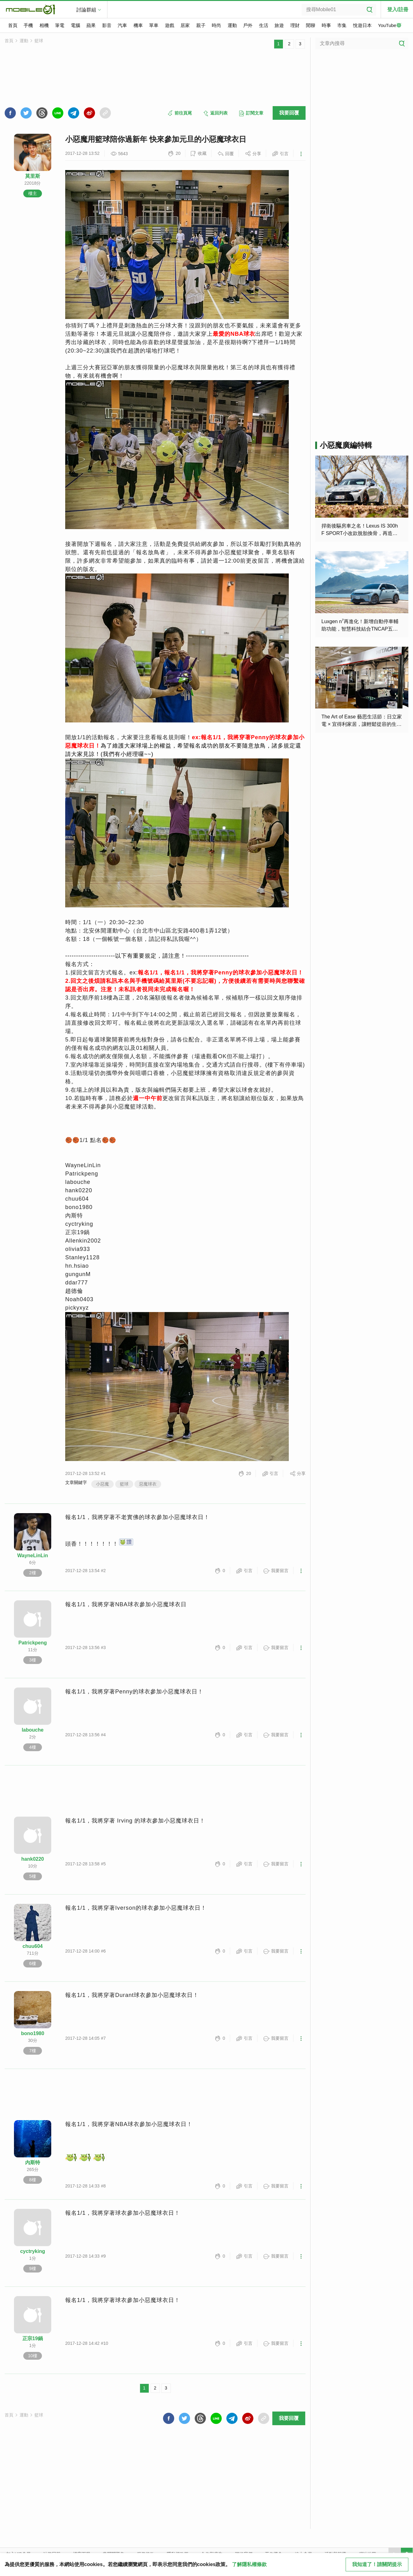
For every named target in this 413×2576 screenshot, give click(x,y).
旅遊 (279, 25)
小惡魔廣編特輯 (346, 445)
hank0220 (32, 1859)
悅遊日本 (362, 25)
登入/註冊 (397, 9)
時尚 (216, 25)
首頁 (12, 25)
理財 (295, 25)
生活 (263, 25)
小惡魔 (102, 1483)
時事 (326, 25)
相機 (44, 25)
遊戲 (169, 25)
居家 (185, 25)
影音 (106, 25)
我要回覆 (289, 112)
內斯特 (32, 2162)
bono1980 (32, 2033)
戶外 (247, 25)
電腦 (75, 25)
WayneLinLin (32, 1555)
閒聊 (310, 25)
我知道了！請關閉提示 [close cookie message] (377, 2564)
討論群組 (86, 9)
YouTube (390, 26)
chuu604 (33, 1946)
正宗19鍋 (32, 2338)
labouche (32, 1730)
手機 (28, 25)
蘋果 (91, 25)
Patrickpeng (32, 1642)
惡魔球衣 (148, 1483)
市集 (342, 25)
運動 (232, 25)
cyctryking (32, 2251)
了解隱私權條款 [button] (249, 2564)
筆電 (59, 25)
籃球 (38, 40)
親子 (201, 25)
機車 (138, 25)
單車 (153, 25)
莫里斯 (32, 176)
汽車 (122, 25)
